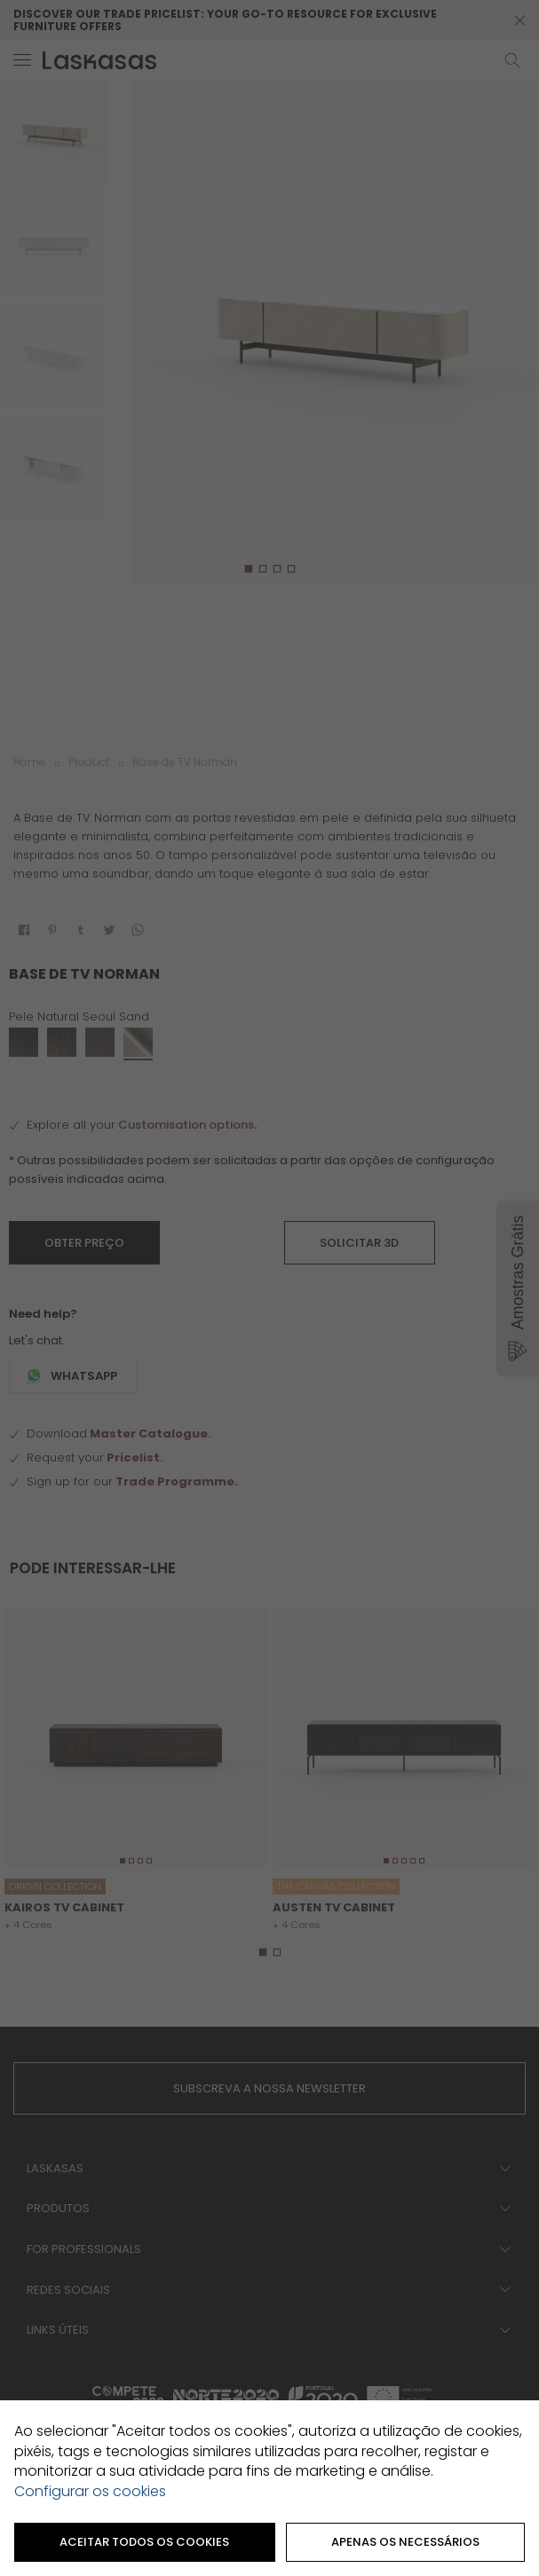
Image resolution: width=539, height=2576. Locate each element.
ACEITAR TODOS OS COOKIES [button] (144, 2541)
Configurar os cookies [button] (90, 2491)
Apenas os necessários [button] (405, 2541)
